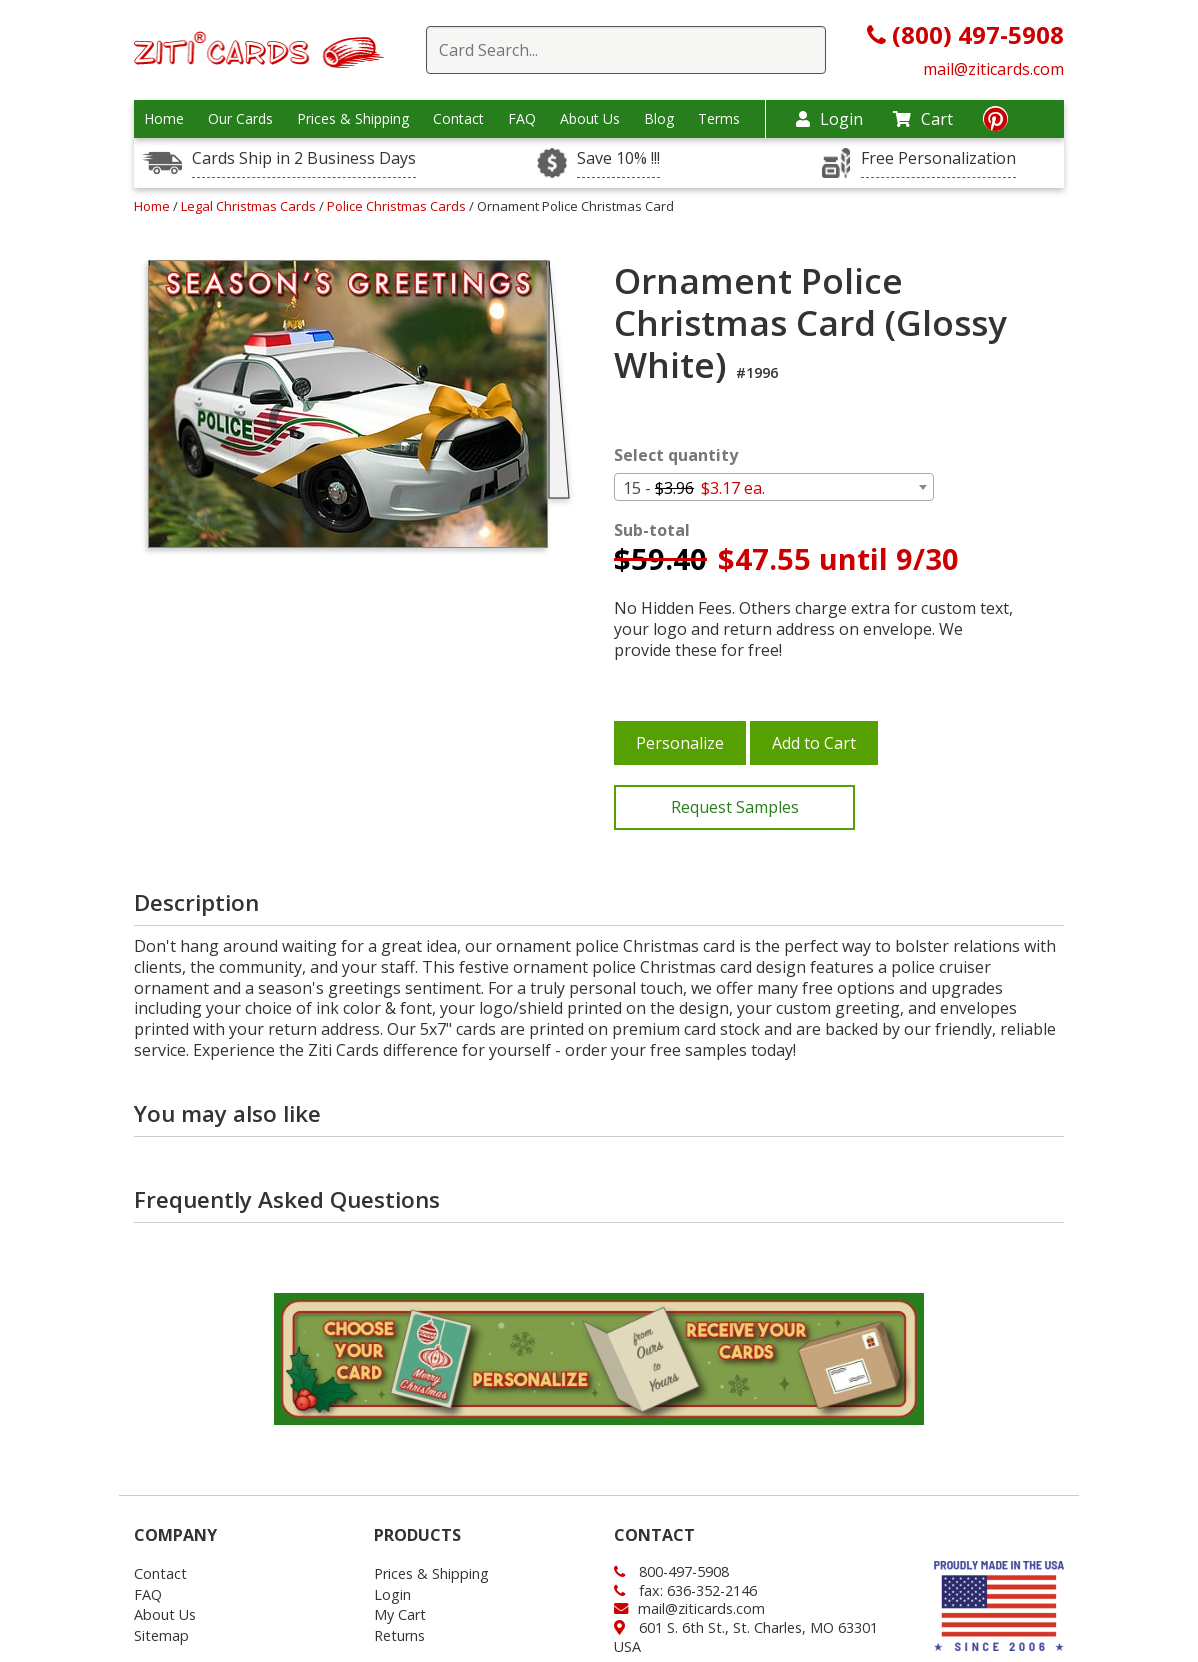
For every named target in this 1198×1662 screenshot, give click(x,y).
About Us (590, 119)
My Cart (400, 1614)
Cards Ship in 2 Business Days (304, 158)
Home (164, 119)
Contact (458, 119)
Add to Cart (814, 743)
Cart (923, 119)
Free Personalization (938, 158)
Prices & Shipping (353, 119)
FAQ (522, 119)
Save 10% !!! (618, 158)
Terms (719, 119)
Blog (659, 119)
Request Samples (735, 807)
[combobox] (774, 487)
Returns (399, 1635)
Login (829, 119)
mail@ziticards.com (993, 69)
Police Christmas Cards (398, 206)
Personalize (680, 743)
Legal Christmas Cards (250, 206)
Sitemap (161, 1635)
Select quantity (676, 455)
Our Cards (240, 119)
